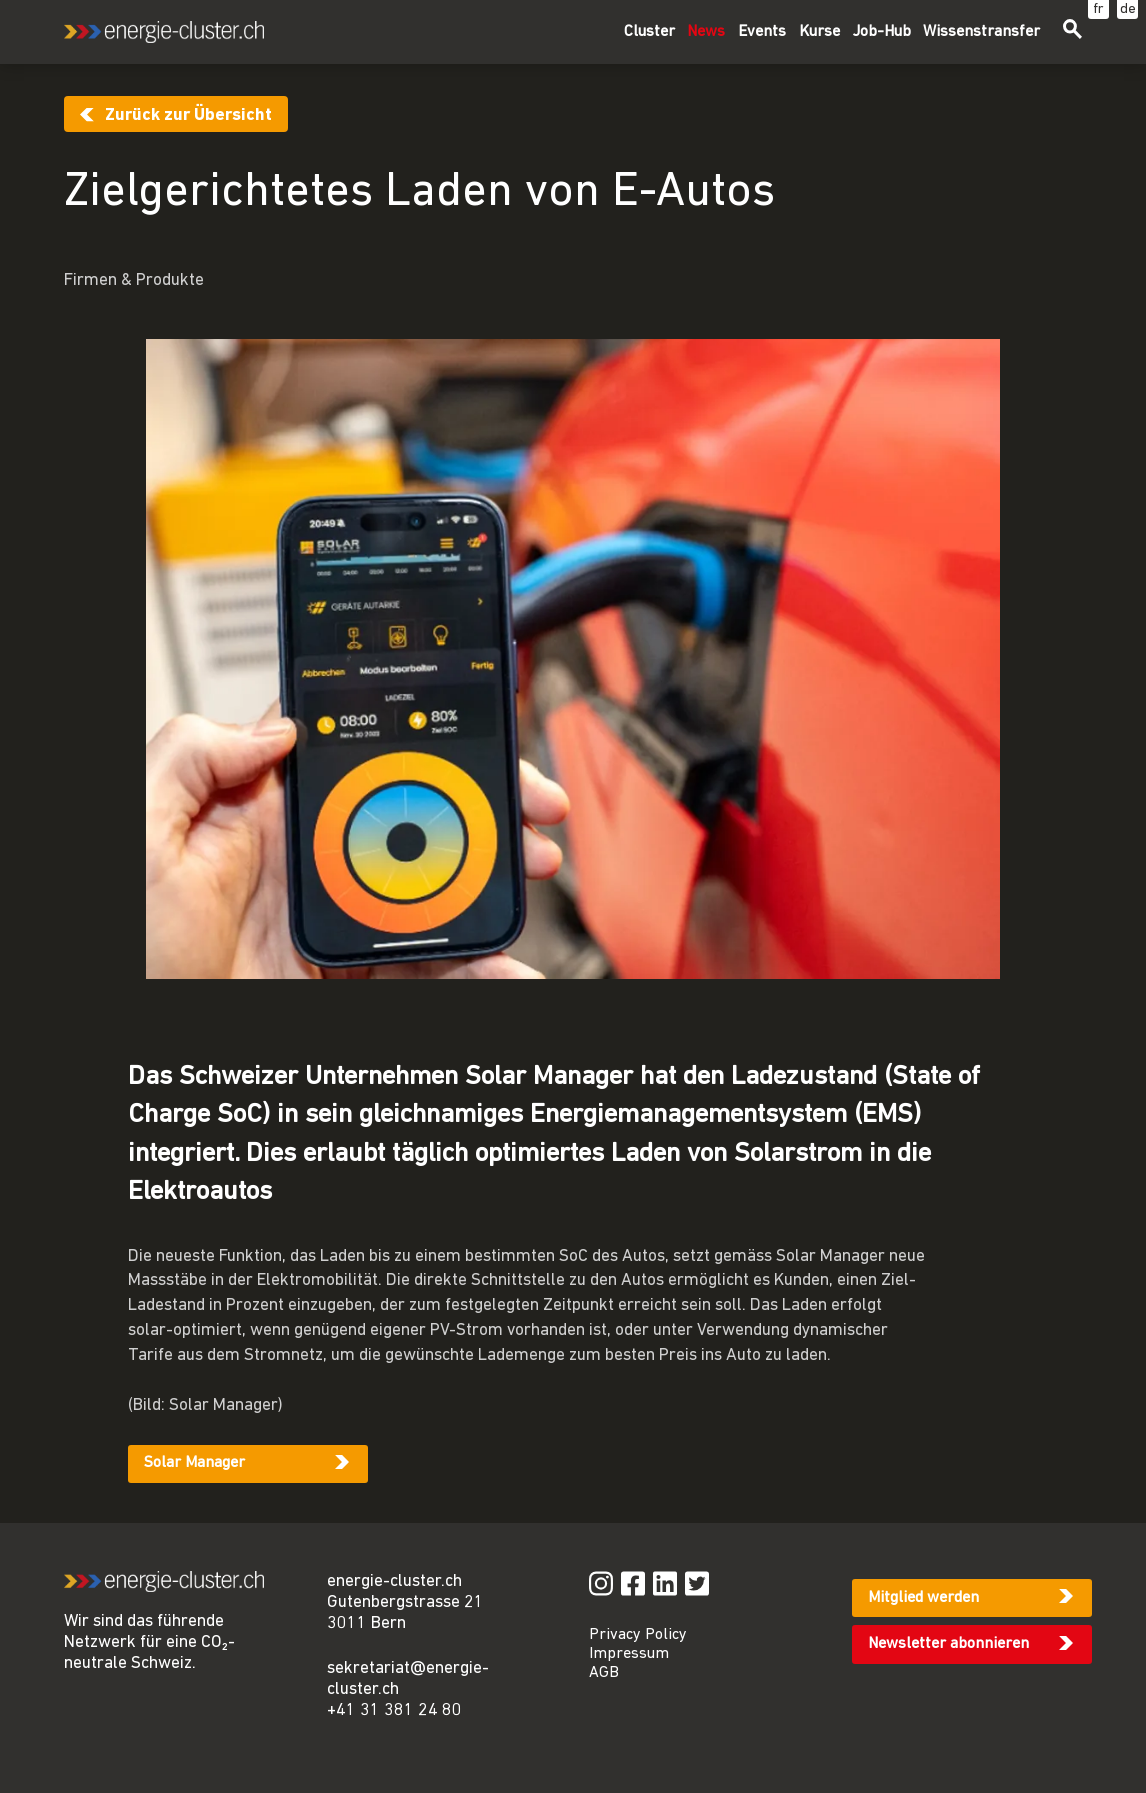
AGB (604, 1673)
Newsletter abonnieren (948, 1644)
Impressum (629, 1654)
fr (1098, 9)
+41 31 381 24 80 (394, 1710)
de (1128, 9)
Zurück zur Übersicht (188, 115)
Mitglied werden (923, 1598)
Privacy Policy (638, 1635)
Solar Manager (194, 1463)
